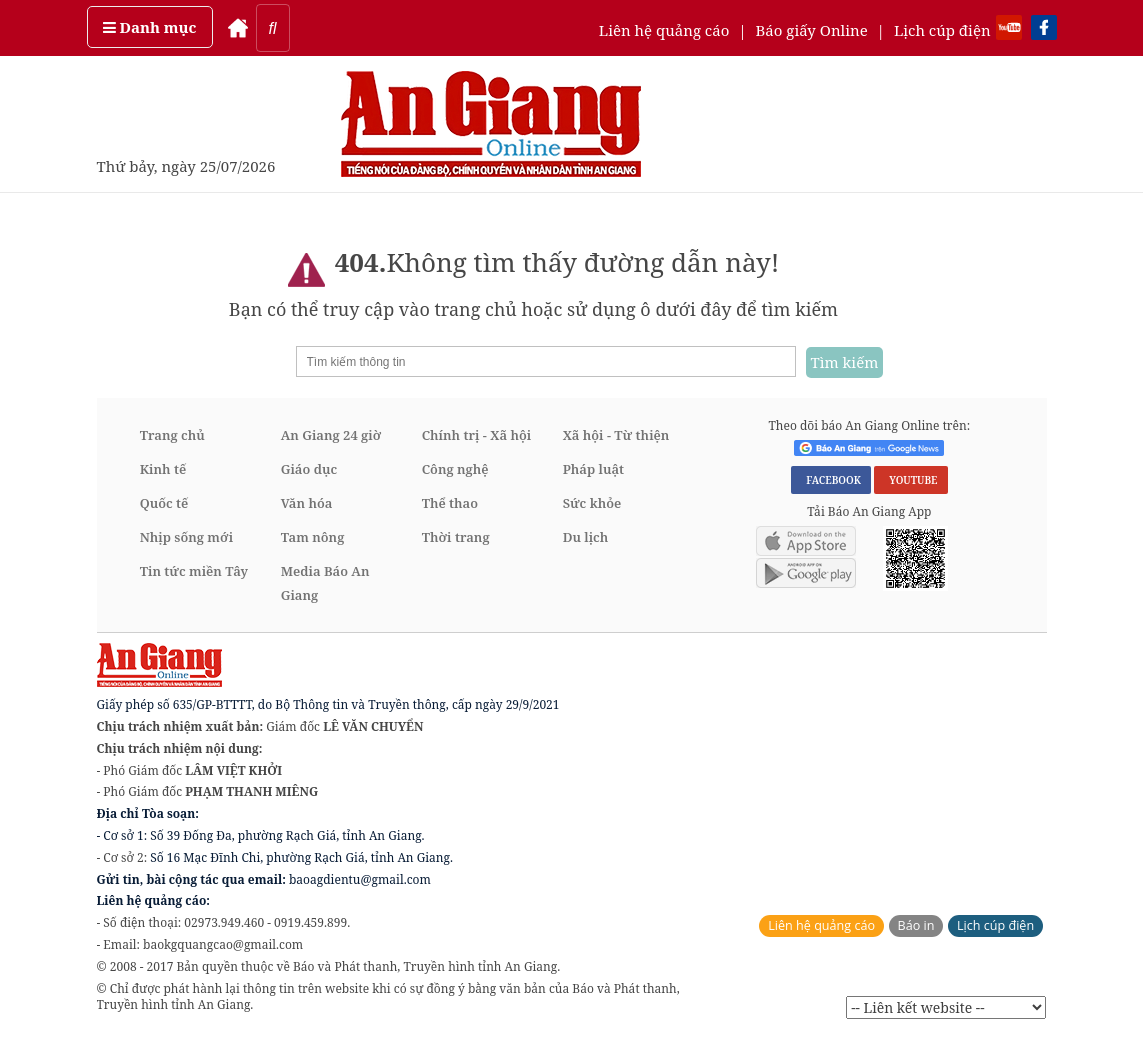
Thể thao (450, 503)
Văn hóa (307, 503)
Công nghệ (455, 469)
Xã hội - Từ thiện (616, 435)
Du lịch (586, 537)
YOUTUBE (910, 480)
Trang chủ (172, 435)
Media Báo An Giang (325, 583)
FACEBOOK (831, 480)
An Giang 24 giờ (331, 435)
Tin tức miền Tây (194, 571)
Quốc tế (164, 503)
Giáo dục (309, 469)
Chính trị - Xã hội (476, 435)
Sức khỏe (592, 503)
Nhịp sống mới (186, 537)
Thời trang (456, 537)
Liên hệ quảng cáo (664, 30)
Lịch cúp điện (942, 30)
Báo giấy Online (812, 30)
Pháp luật (593, 469)
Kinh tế (163, 469)
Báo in (916, 925)
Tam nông (313, 537)
